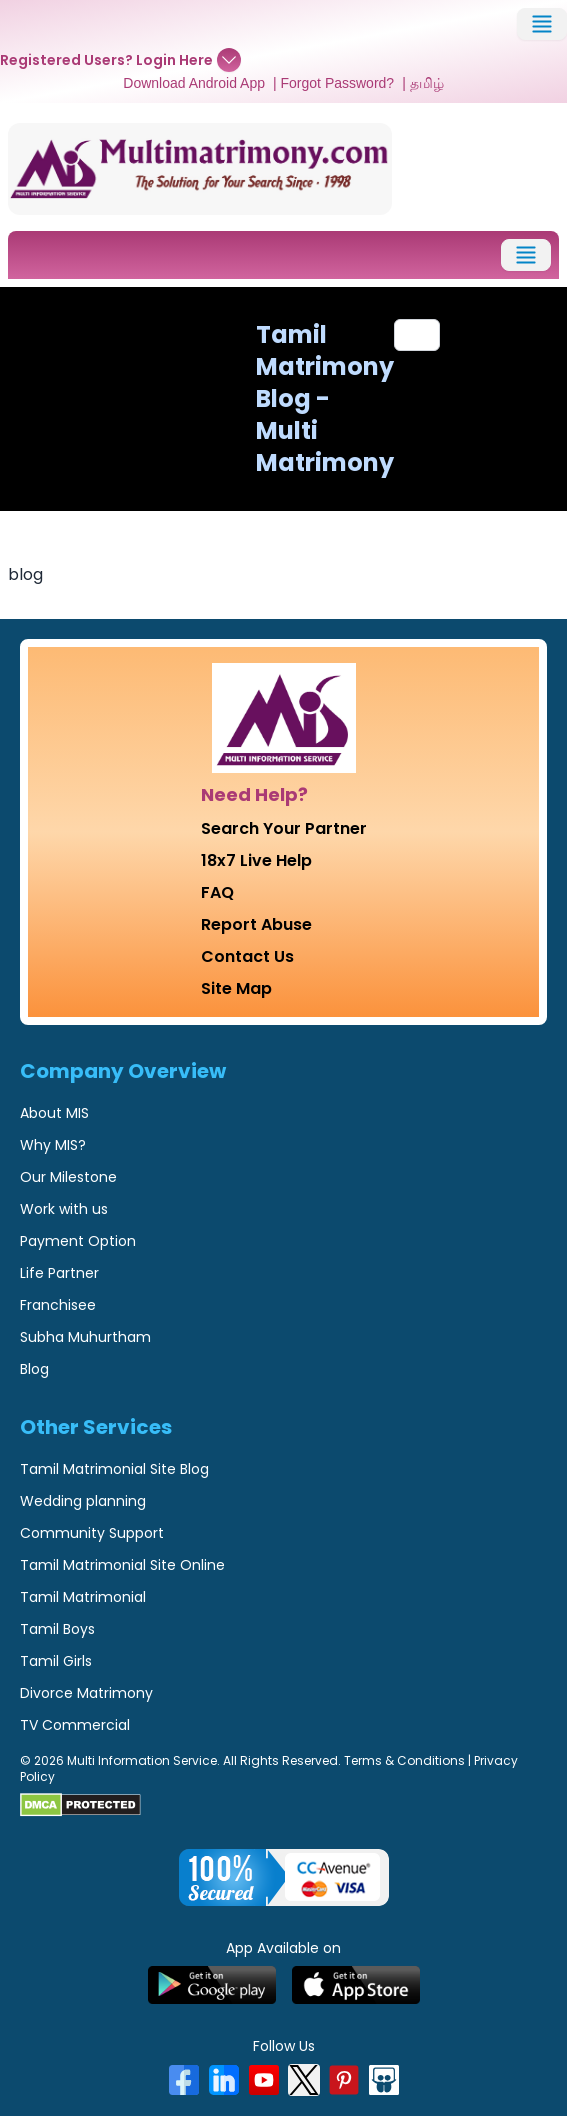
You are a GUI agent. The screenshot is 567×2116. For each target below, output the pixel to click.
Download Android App (194, 83)
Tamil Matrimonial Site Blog (114, 1469)
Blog (34, 1369)
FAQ (217, 892)
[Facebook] (184, 2080)
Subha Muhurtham (85, 1337)
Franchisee (58, 1305)
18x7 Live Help (256, 860)
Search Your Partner (284, 828)
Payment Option (78, 1241)
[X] (304, 2080)
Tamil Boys (57, 1629)
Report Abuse (256, 924)
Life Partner (59, 1273)
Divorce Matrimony (86, 1693)
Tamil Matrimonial (83, 1597)
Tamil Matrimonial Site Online (122, 1565)
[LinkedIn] (224, 2080)
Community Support (92, 1533)
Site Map (236, 988)
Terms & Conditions (404, 1760)
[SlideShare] (384, 2080)
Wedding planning (83, 1501)
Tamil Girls (56, 1661)
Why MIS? (53, 1145)
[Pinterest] (344, 2080)
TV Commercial (75, 1725)
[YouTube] (264, 2080)
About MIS (54, 1113)
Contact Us (247, 956)
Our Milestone (68, 1177)
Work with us (64, 1209)
